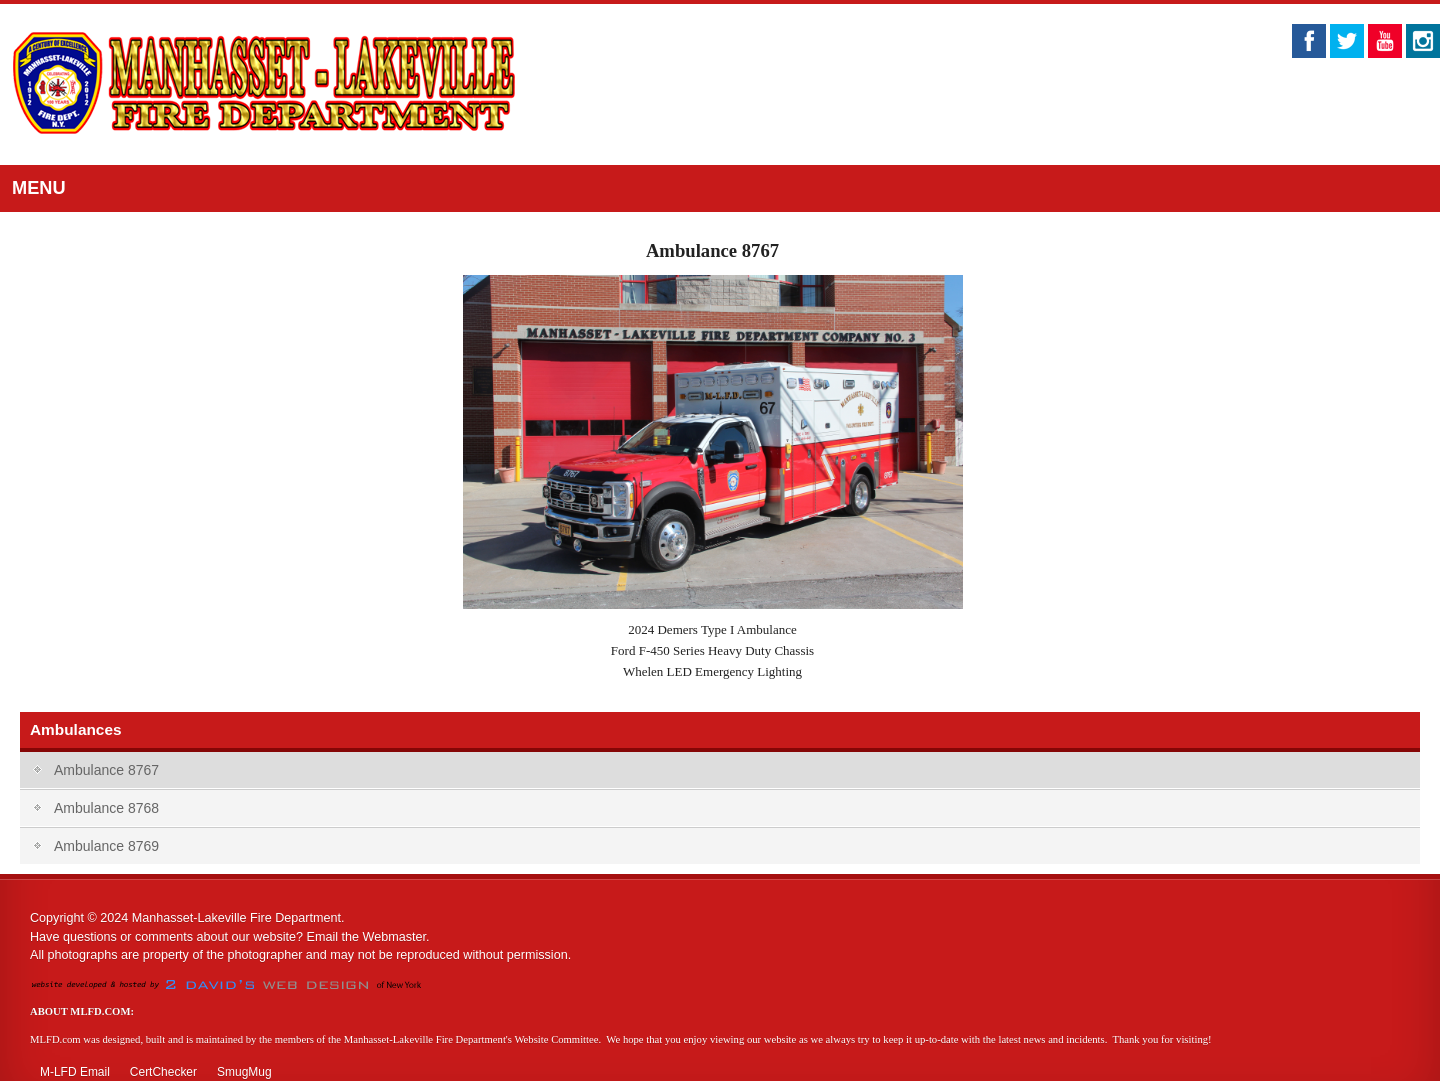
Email (323, 937)
